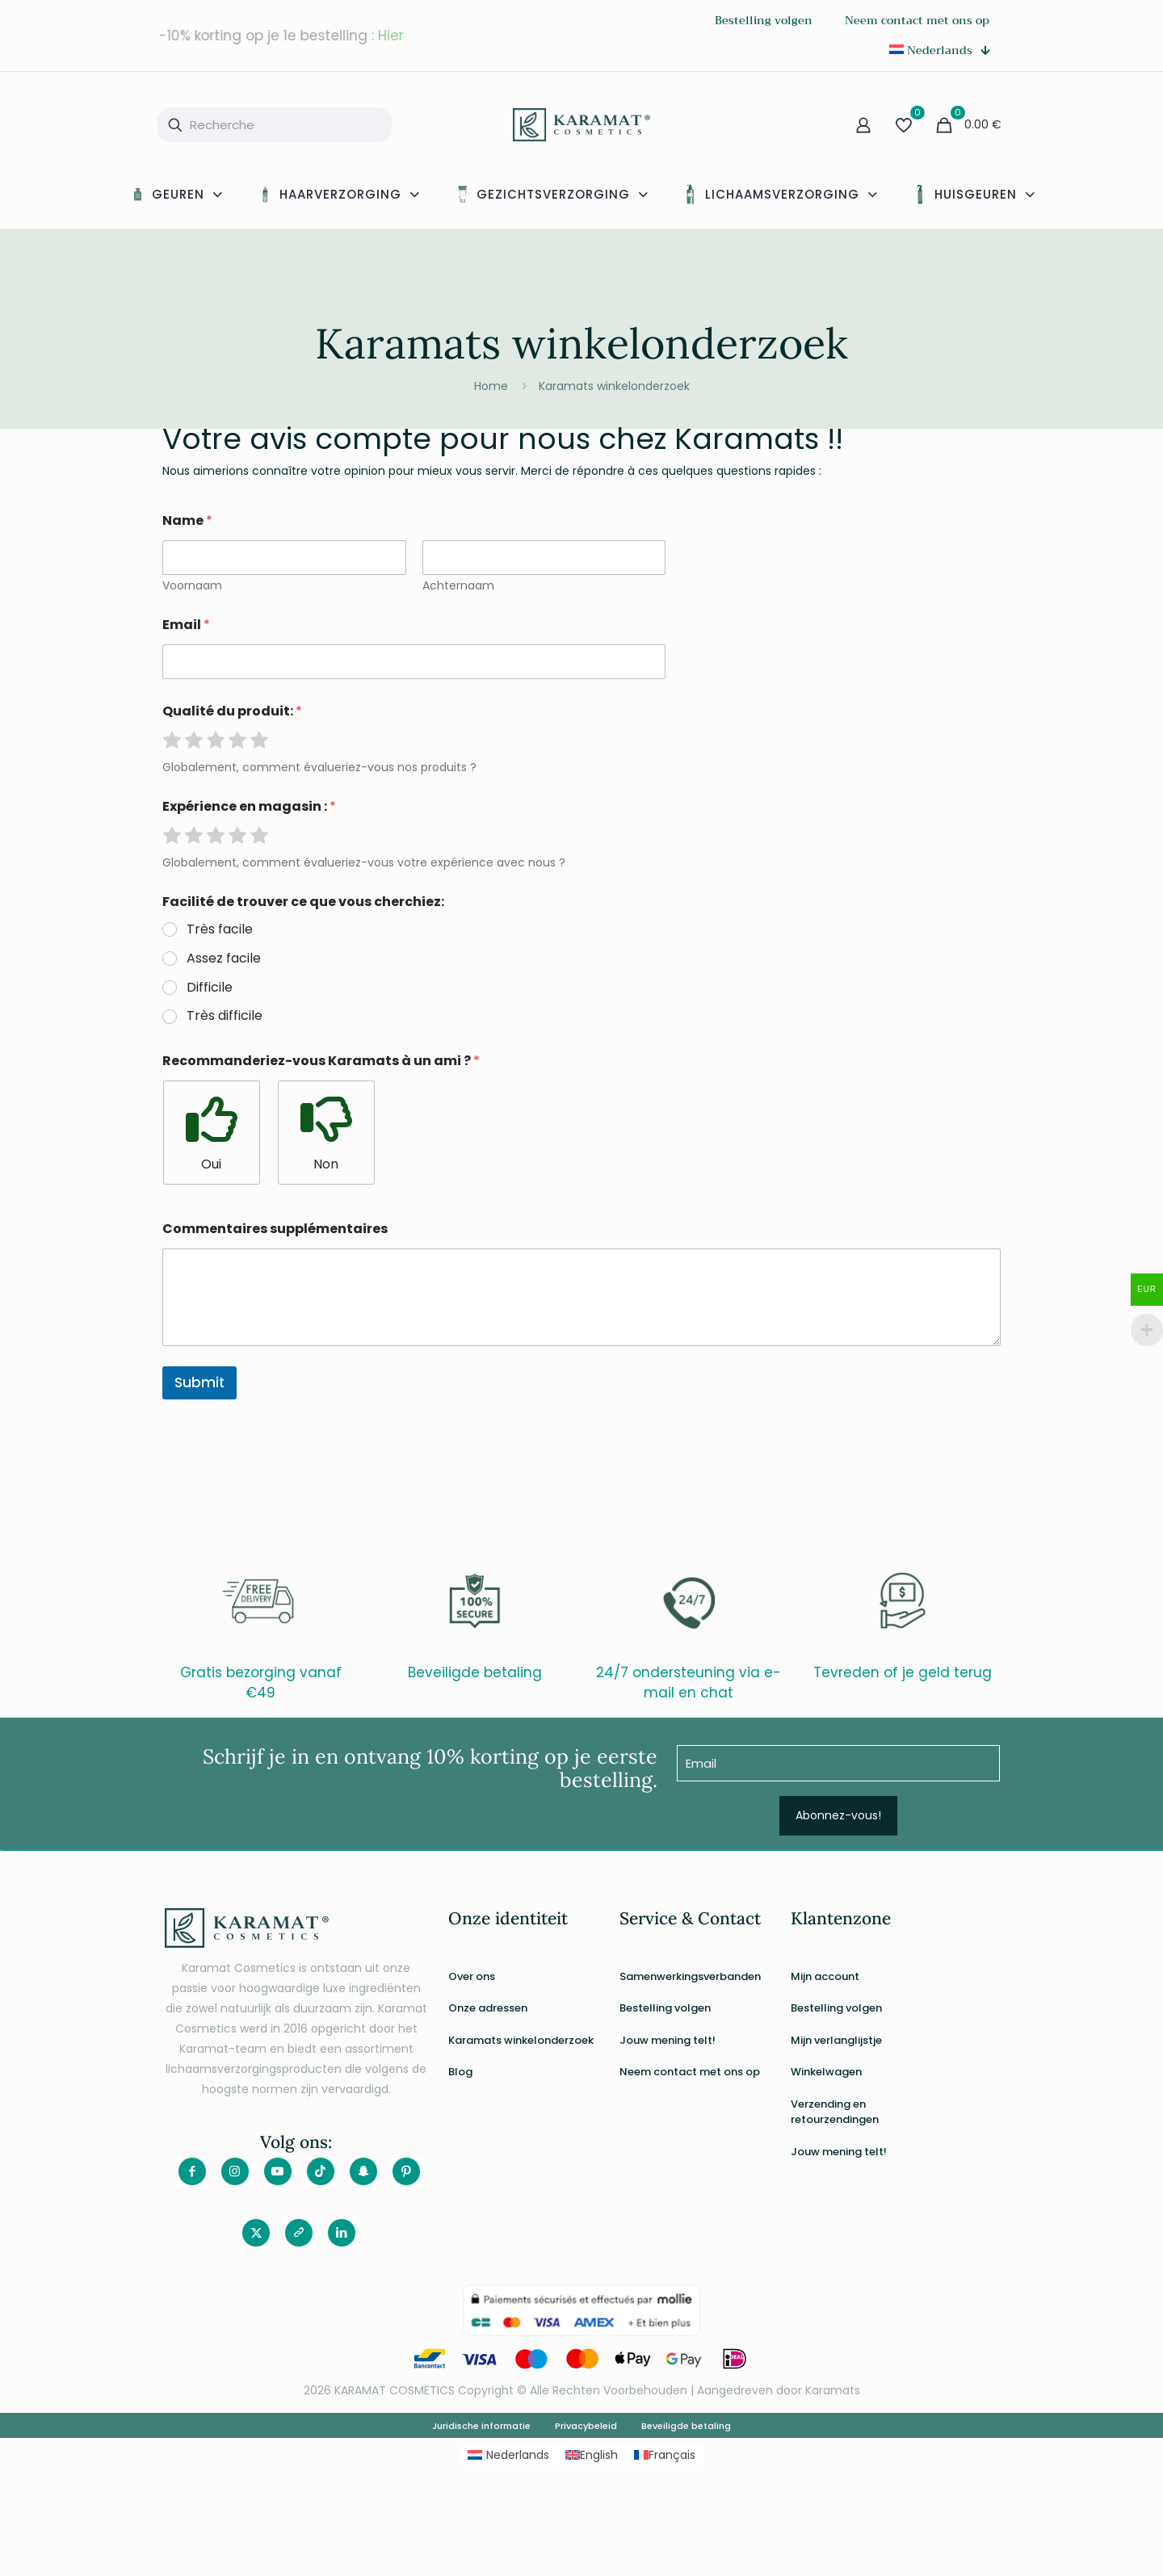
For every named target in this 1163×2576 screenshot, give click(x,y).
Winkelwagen (826, 2071)
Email (186, 624)
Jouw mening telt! (667, 2040)
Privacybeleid (586, 2425)
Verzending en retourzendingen (835, 2112)
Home (491, 386)
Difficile (210, 988)
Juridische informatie (481, 2425)
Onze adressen (487, 2008)
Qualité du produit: (232, 711)
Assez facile (224, 958)
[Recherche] (274, 124)
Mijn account (825, 1976)
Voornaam (192, 586)
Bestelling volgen (665, 2008)
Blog (460, 2071)
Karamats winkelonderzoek (614, 386)
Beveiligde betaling (686, 2425)
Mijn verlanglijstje (836, 2040)
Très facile (220, 929)
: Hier (388, 35)
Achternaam (457, 586)
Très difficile (224, 1016)
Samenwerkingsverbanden (690, 1976)
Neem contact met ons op (689, 2071)
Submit (199, 1382)
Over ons (471, 1976)
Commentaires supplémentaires (275, 1228)
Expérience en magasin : (249, 806)
